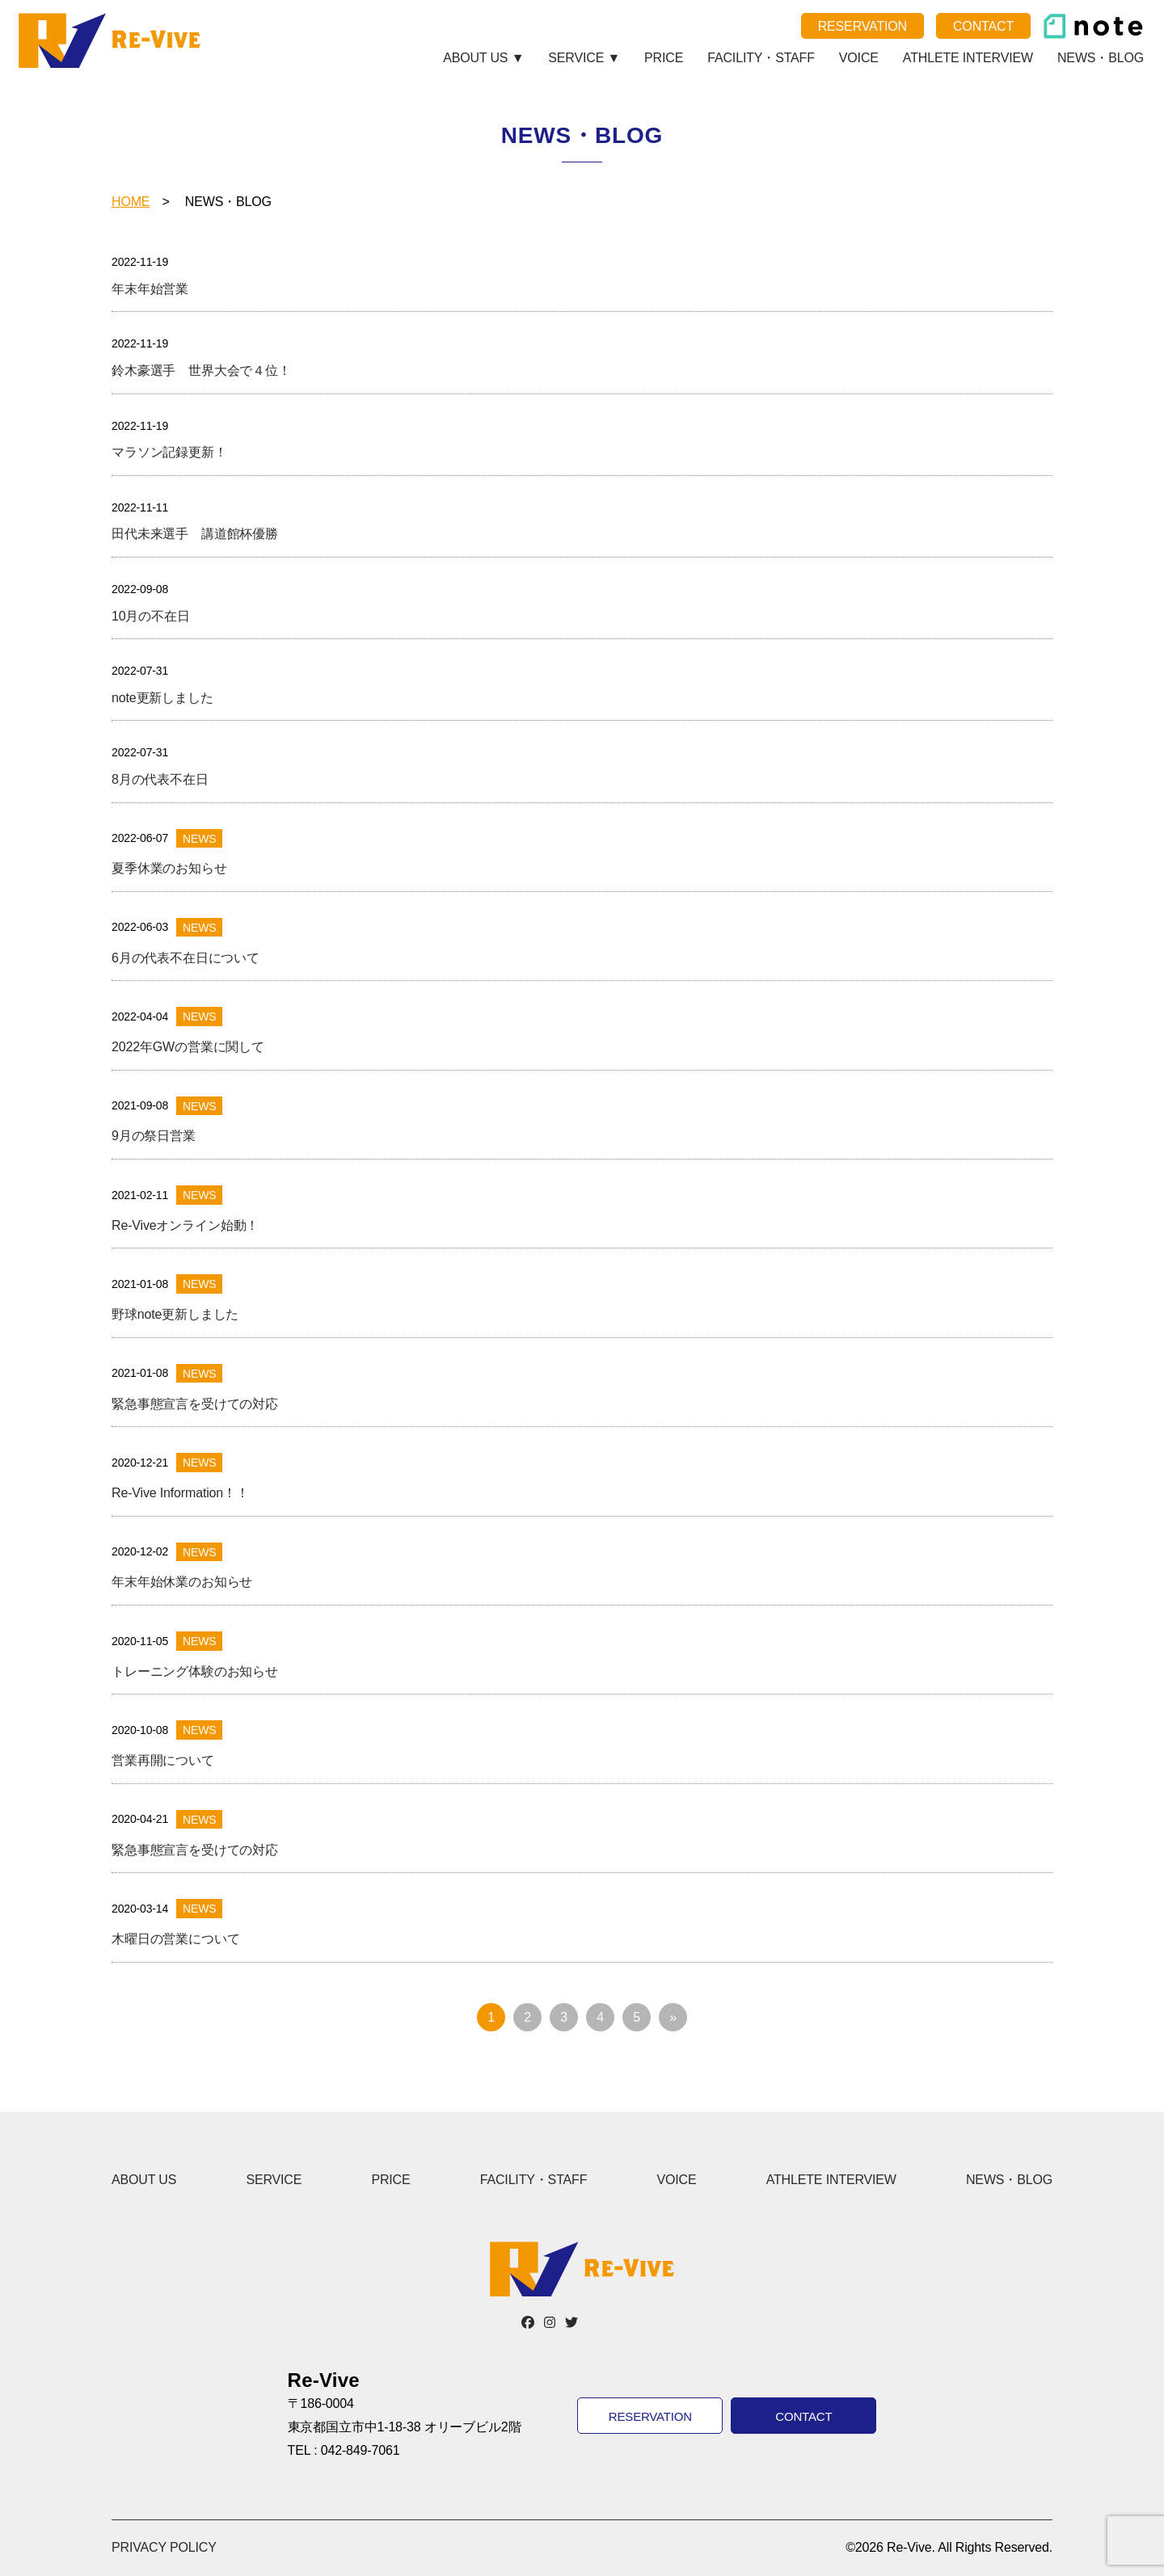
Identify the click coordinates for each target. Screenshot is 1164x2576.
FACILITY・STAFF (761, 58)
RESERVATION (862, 26)
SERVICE (274, 2180)
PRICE (663, 58)
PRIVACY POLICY (164, 2547)
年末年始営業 (150, 289)
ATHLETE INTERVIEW (968, 58)
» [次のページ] (673, 2017)
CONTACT (983, 26)
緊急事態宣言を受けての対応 (195, 1404)
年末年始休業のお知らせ (182, 1582)
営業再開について (163, 1760)
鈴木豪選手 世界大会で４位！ (201, 370)
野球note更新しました (175, 1314)
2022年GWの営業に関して (188, 1047)
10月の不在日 (151, 616)
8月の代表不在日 (160, 779)
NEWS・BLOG (1100, 58)
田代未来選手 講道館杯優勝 (195, 534)
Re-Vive (112, 40)
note (1093, 26)
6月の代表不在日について (185, 958)
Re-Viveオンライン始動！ (185, 1225)
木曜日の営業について (175, 1939)
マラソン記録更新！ (169, 452)
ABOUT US (144, 2180)
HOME (131, 201)
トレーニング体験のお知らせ (195, 1671)
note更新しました (162, 698)
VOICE (859, 58)
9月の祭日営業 (154, 1136)
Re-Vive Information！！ (180, 1493)
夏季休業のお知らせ (169, 868)
